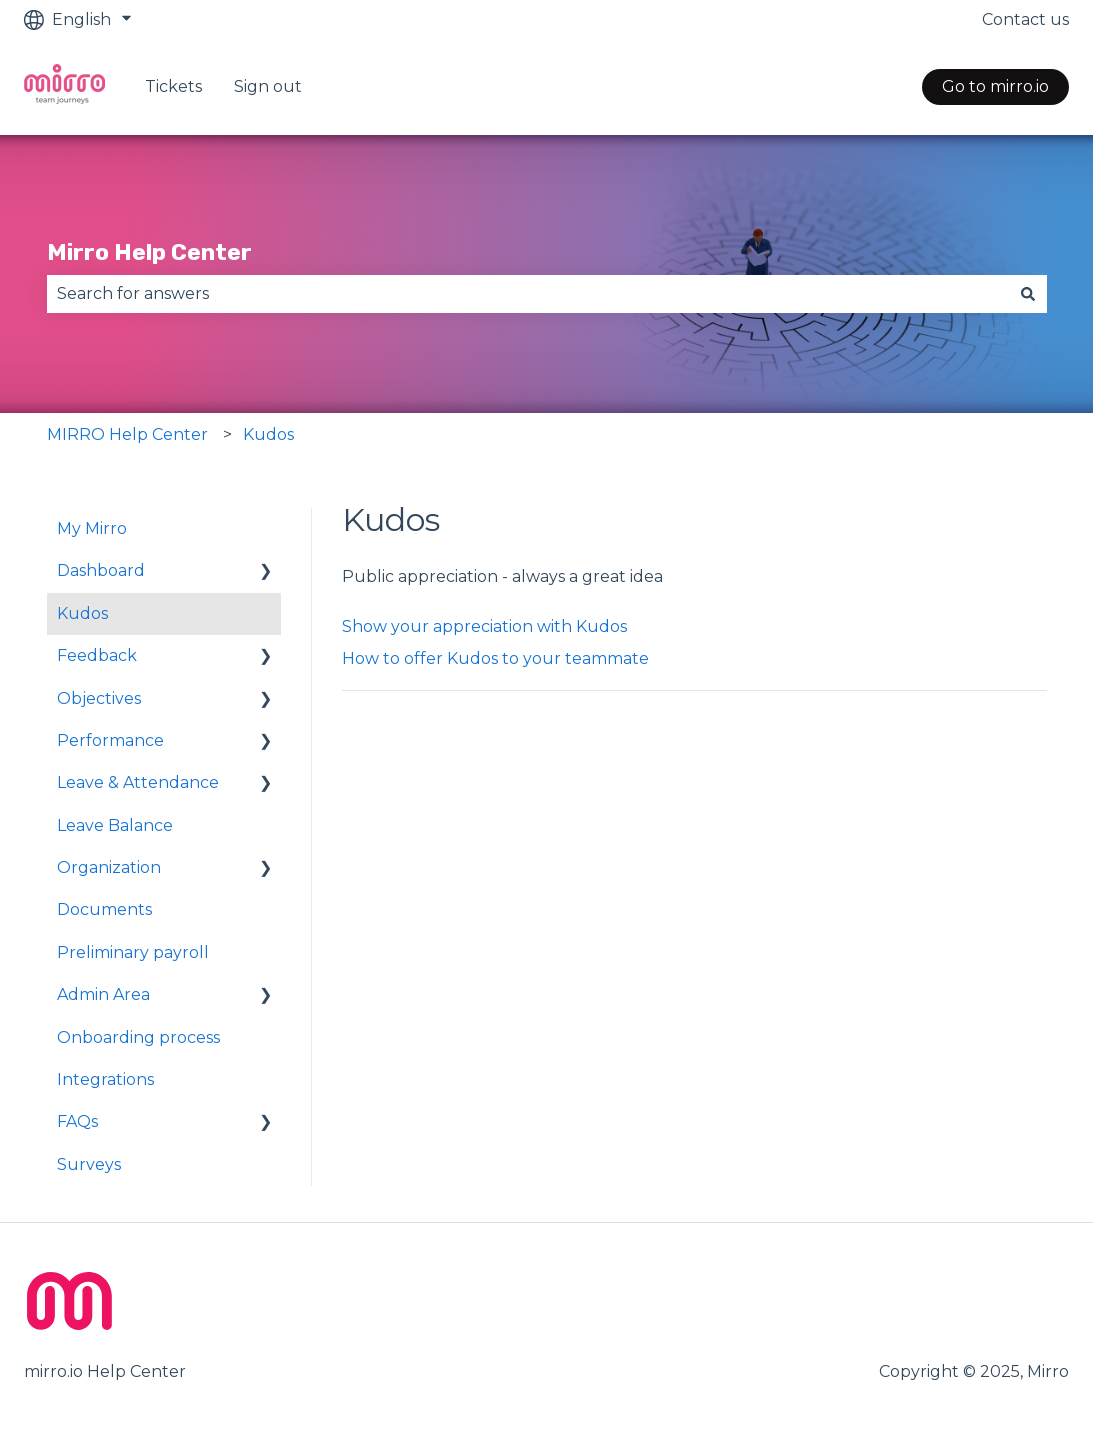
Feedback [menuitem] (97, 655)
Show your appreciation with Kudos (484, 626)
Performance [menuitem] (110, 740)
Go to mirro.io (995, 86)
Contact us (1025, 19)
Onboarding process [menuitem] (138, 1037)
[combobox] (528, 294)
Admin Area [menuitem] (103, 994)
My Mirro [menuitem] (92, 528)
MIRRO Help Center (127, 434)
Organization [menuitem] (109, 867)
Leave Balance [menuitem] (115, 825)
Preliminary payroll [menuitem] (133, 952)
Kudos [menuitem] (82, 613)
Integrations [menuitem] (105, 1079)
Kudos (268, 434)
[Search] (1028, 294)
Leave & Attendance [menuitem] (138, 782)
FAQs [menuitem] (77, 1121)
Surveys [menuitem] (89, 1164)
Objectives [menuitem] (99, 698)
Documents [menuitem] (104, 909)
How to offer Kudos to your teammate (495, 658)
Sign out (268, 86)
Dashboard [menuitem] (101, 570)
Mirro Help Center (149, 252)
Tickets (173, 86)
